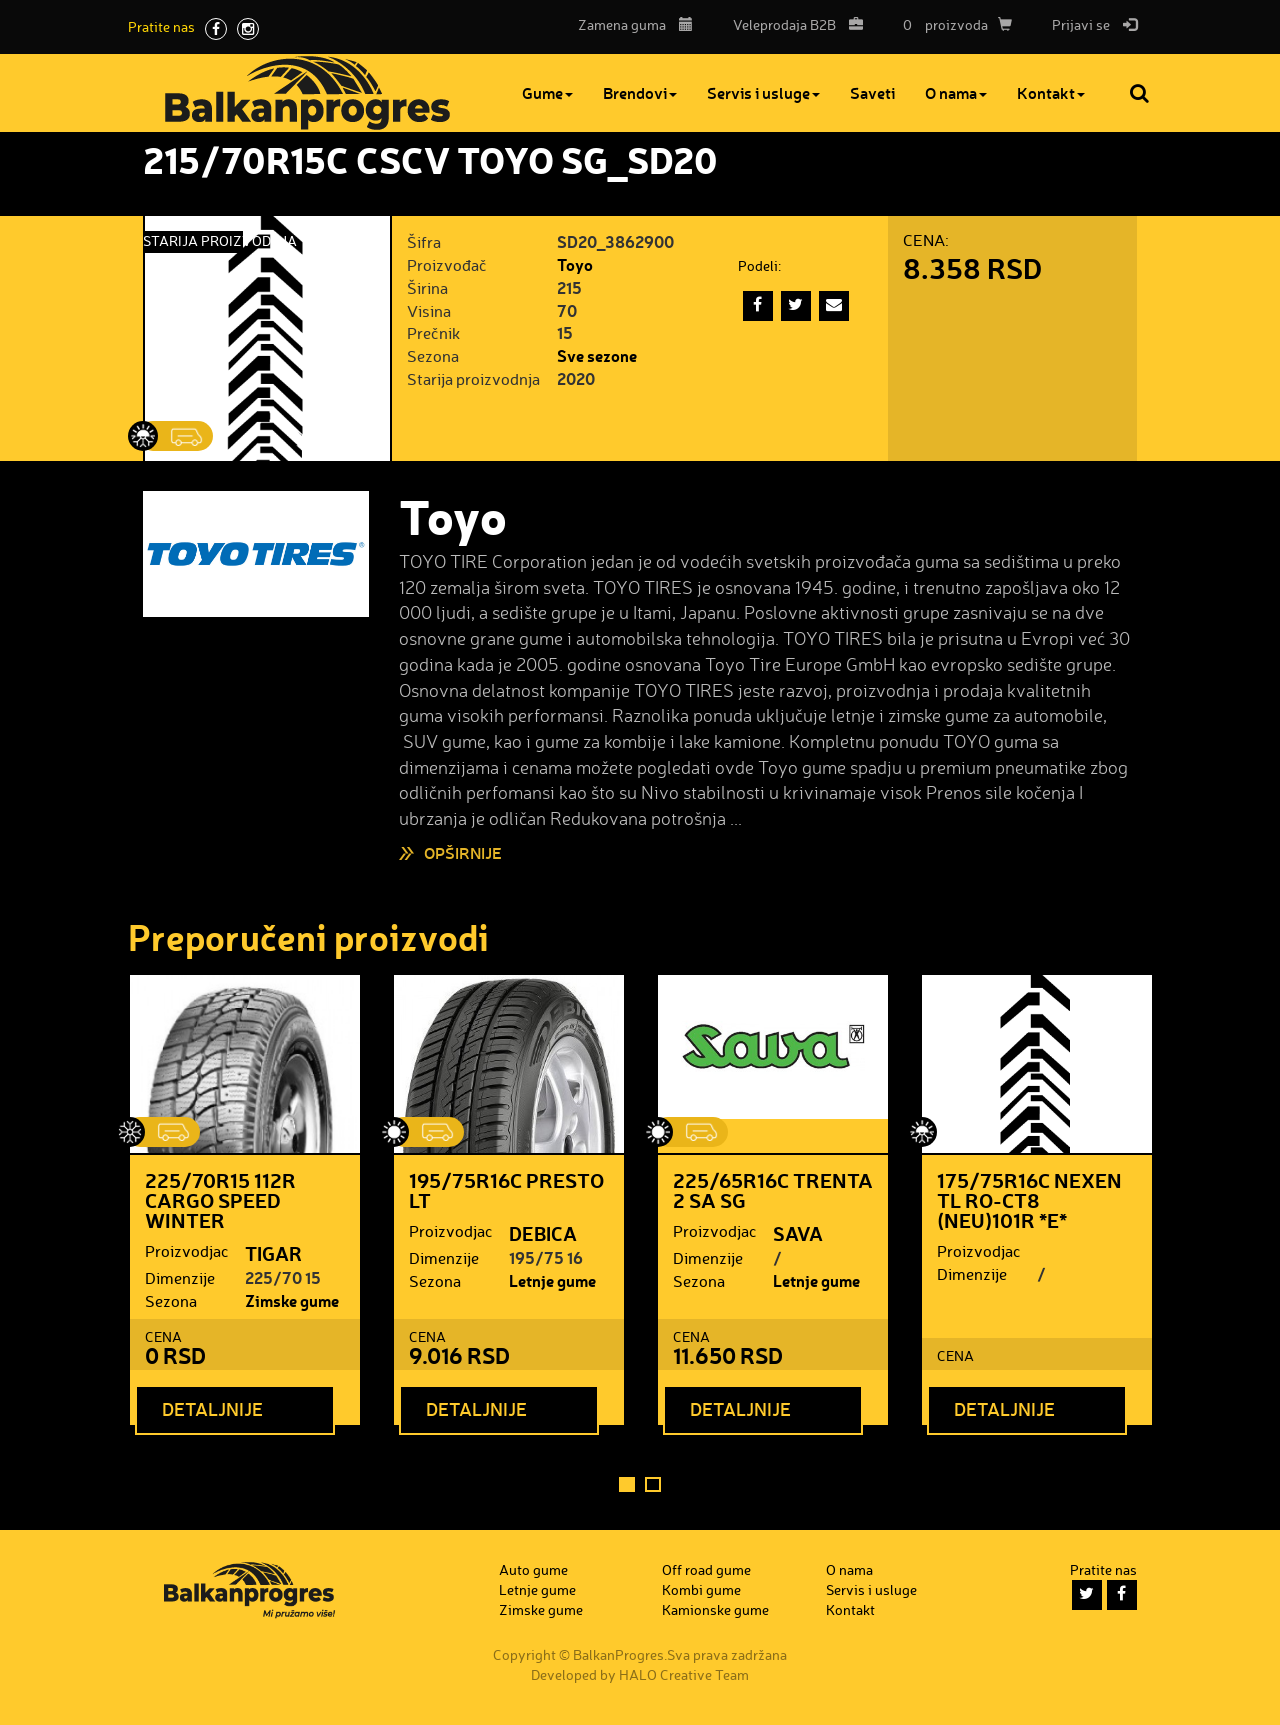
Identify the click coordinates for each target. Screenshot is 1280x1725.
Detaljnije (212, 1409)
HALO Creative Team (684, 1674)
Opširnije (463, 852)
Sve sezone (597, 355)
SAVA (798, 1233)
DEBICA (543, 1233)
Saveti (872, 92)
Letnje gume (552, 1280)
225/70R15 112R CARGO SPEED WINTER (220, 1200)
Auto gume (533, 1569)
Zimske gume (292, 1300)
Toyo (575, 264)
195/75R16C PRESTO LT (506, 1190)
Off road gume (706, 1569)
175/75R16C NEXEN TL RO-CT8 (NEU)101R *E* (1029, 1200)
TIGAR (273, 1253)
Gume (547, 92)
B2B (793, 24)
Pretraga (1141, 93)
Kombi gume (701, 1589)
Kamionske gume (715, 1609)
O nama (956, 92)
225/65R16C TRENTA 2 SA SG (773, 1190)
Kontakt (1051, 92)
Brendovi (640, 92)
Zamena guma (635, 24)
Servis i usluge (763, 92)
